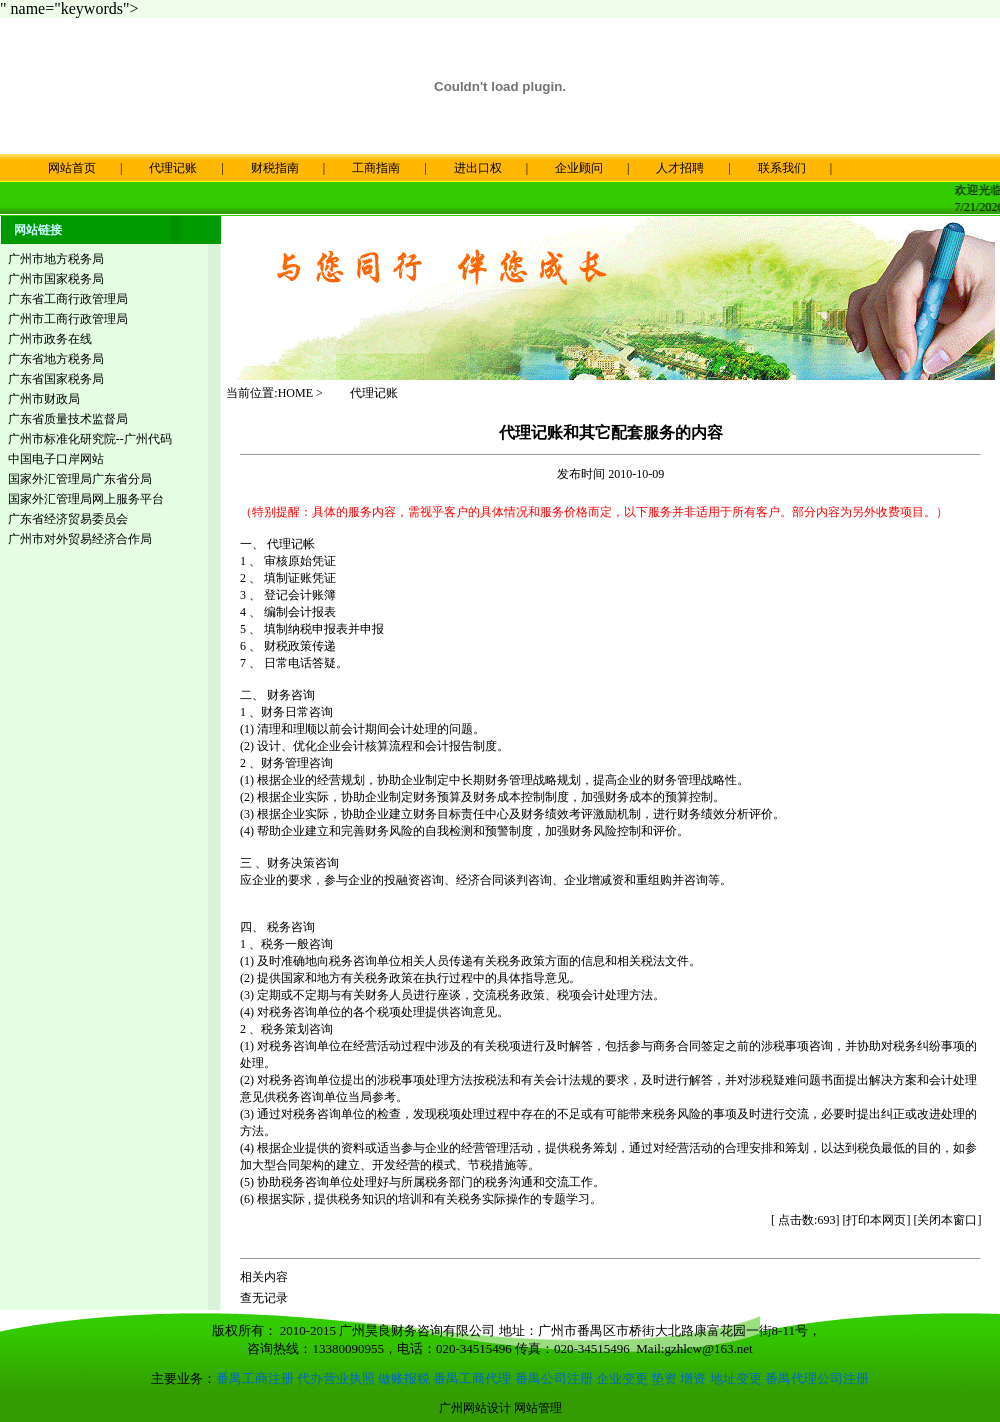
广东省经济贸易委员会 (68, 518)
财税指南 (275, 168)
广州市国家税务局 (56, 278)
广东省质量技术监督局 (68, 418)
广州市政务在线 (50, 338)
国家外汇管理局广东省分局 (80, 478)
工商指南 (376, 168)
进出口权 (478, 168)
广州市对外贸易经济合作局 (80, 538)
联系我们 (782, 168)
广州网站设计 (475, 1407)
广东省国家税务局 (56, 378)
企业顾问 (579, 168)
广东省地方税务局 (56, 358)
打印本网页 (876, 1219)
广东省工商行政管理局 (68, 298)
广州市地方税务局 (56, 258)
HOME (295, 392)
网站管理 (538, 1407)
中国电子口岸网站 (56, 458)
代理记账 (173, 168)
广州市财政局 (44, 398)
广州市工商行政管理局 (68, 318)
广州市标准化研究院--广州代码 (90, 438)
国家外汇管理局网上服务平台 (86, 498)
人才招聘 (680, 168)
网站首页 (60, 168)
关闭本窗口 (947, 1219)
